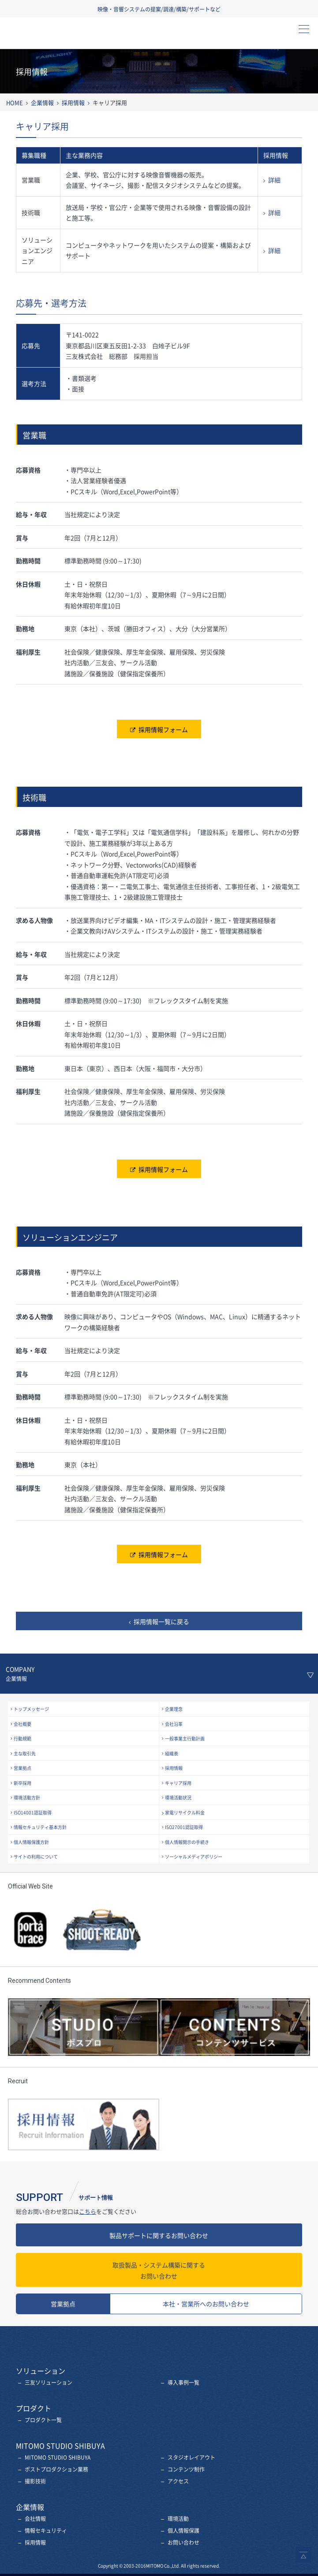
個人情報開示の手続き (187, 1842)
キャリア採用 (178, 1783)
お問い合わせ (159, 2270)
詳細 (274, 179)
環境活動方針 (27, 1797)
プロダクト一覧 (43, 2420)
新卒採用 (22, 1783)
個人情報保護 (183, 2531)
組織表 (171, 1753)
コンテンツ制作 (186, 2469)
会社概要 (22, 1724)
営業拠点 (22, 1768)
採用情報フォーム (163, 729)
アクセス (178, 2481)
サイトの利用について (36, 1856)
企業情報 (42, 102)
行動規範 (22, 1738)
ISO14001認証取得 (33, 1812)
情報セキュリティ (46, 2531)
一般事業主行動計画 (185, 1738)
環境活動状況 (178, 1797)
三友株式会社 (54, 35)
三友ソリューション (48, 2382)
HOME (14, 102)
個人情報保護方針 (31, 1842)
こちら (87, 2211)
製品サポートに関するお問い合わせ (158, 2235)
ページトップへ (303, 2555)
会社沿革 (174, 1724)
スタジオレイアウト (191, 2457)
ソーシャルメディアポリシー (193, 1856)
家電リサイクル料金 (185, 1812)
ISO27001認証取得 (184, 1827)
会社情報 (35, 2519)
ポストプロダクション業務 (56, 2469)
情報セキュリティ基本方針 (40, 1827)
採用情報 (73, 102)
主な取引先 (25, 1753)
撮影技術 (35, 2481)
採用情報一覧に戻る (161, 1621)
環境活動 (178, 2519)
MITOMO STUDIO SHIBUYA (57, 2457)
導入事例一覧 (183, 2382)
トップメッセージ (31, 1709)
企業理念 (174, 1709)
